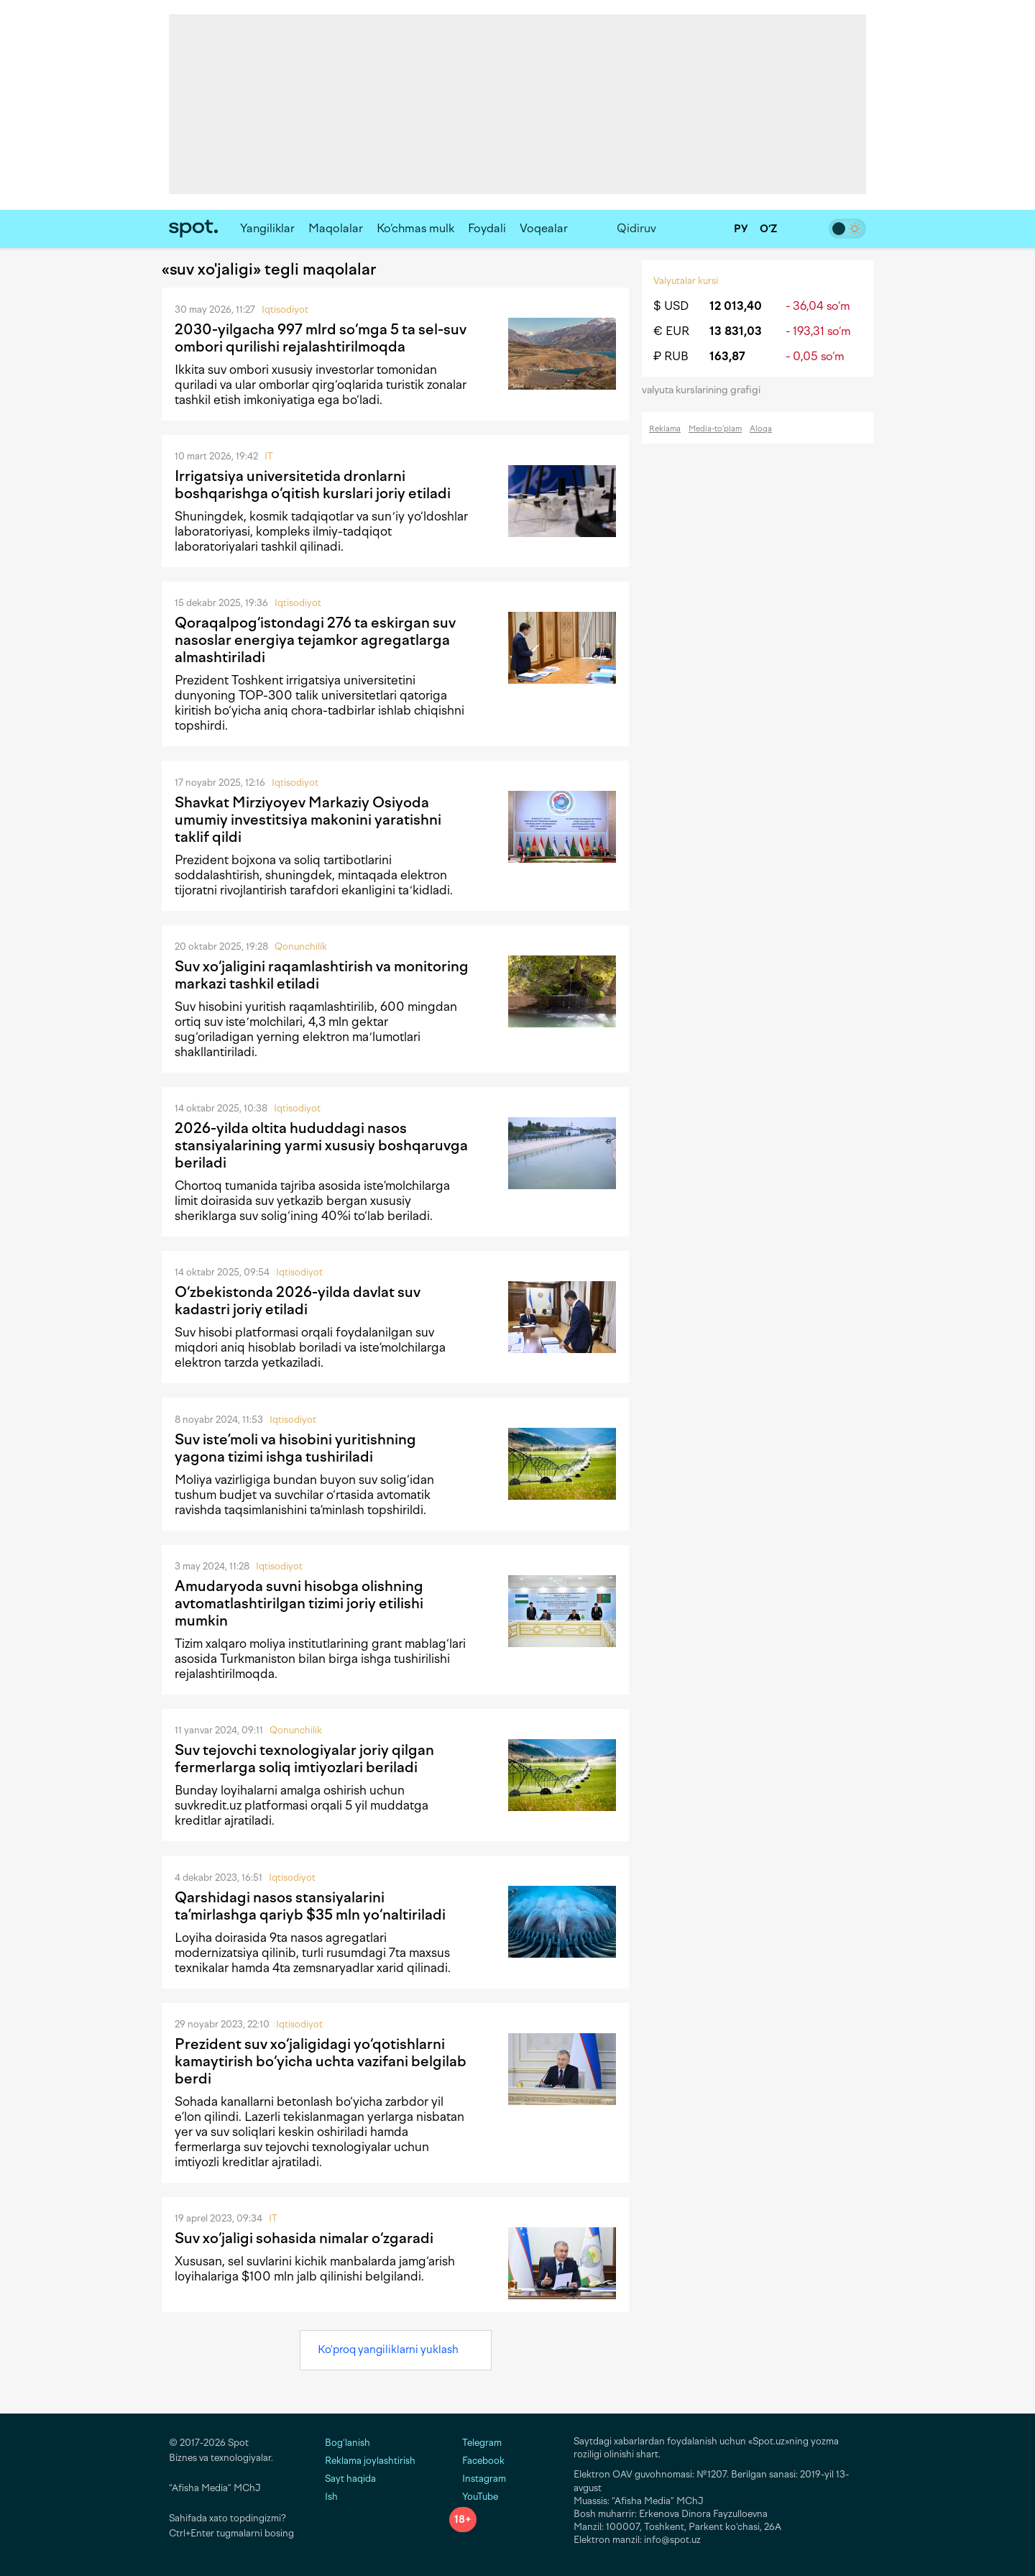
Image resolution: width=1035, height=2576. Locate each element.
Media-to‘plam (715, 429)
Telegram (475, 2442)
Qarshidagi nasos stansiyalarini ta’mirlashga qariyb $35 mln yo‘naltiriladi (310, 1906)
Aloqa (761, 429)
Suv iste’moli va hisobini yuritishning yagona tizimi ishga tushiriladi (295, 1448)
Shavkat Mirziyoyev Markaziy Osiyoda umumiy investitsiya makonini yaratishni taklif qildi (308, 819)
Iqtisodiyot (285, 309)
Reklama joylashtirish (370, 2460)
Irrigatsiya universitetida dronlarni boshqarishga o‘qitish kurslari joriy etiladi (313, 484)
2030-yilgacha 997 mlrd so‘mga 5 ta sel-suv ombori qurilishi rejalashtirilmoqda (320, 338)
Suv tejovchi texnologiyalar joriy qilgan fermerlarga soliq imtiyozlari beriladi (304, 1758)
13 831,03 (735, 331)
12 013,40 (735, 306)
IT (268, 456)
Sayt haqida (350, 2478)
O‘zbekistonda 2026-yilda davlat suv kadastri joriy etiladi (297, 1300)
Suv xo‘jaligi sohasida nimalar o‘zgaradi (304, 2238)
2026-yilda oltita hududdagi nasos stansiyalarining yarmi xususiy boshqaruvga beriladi (321, 1145)
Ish (331, 2496)
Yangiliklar (267, 228)
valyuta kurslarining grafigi (706, 390)
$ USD (671, 306)
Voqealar (544, 228)
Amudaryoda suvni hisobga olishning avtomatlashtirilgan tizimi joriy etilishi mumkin (299, 1603)
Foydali (487, 228)
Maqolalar (335, 228)
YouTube (473, 2496)
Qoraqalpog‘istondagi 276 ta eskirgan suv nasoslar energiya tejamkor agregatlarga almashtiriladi (315, 640)
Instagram (477, 2478)
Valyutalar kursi (685, 280)
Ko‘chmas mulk (415, 228)
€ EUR (671, 331)
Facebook (477, 2460)
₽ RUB (671, 356)
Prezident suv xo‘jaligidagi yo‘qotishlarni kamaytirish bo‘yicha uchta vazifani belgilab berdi (320, 2061)
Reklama (665, 429)
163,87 (727, 356)
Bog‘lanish (347, 2442)
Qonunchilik (301, 946)
